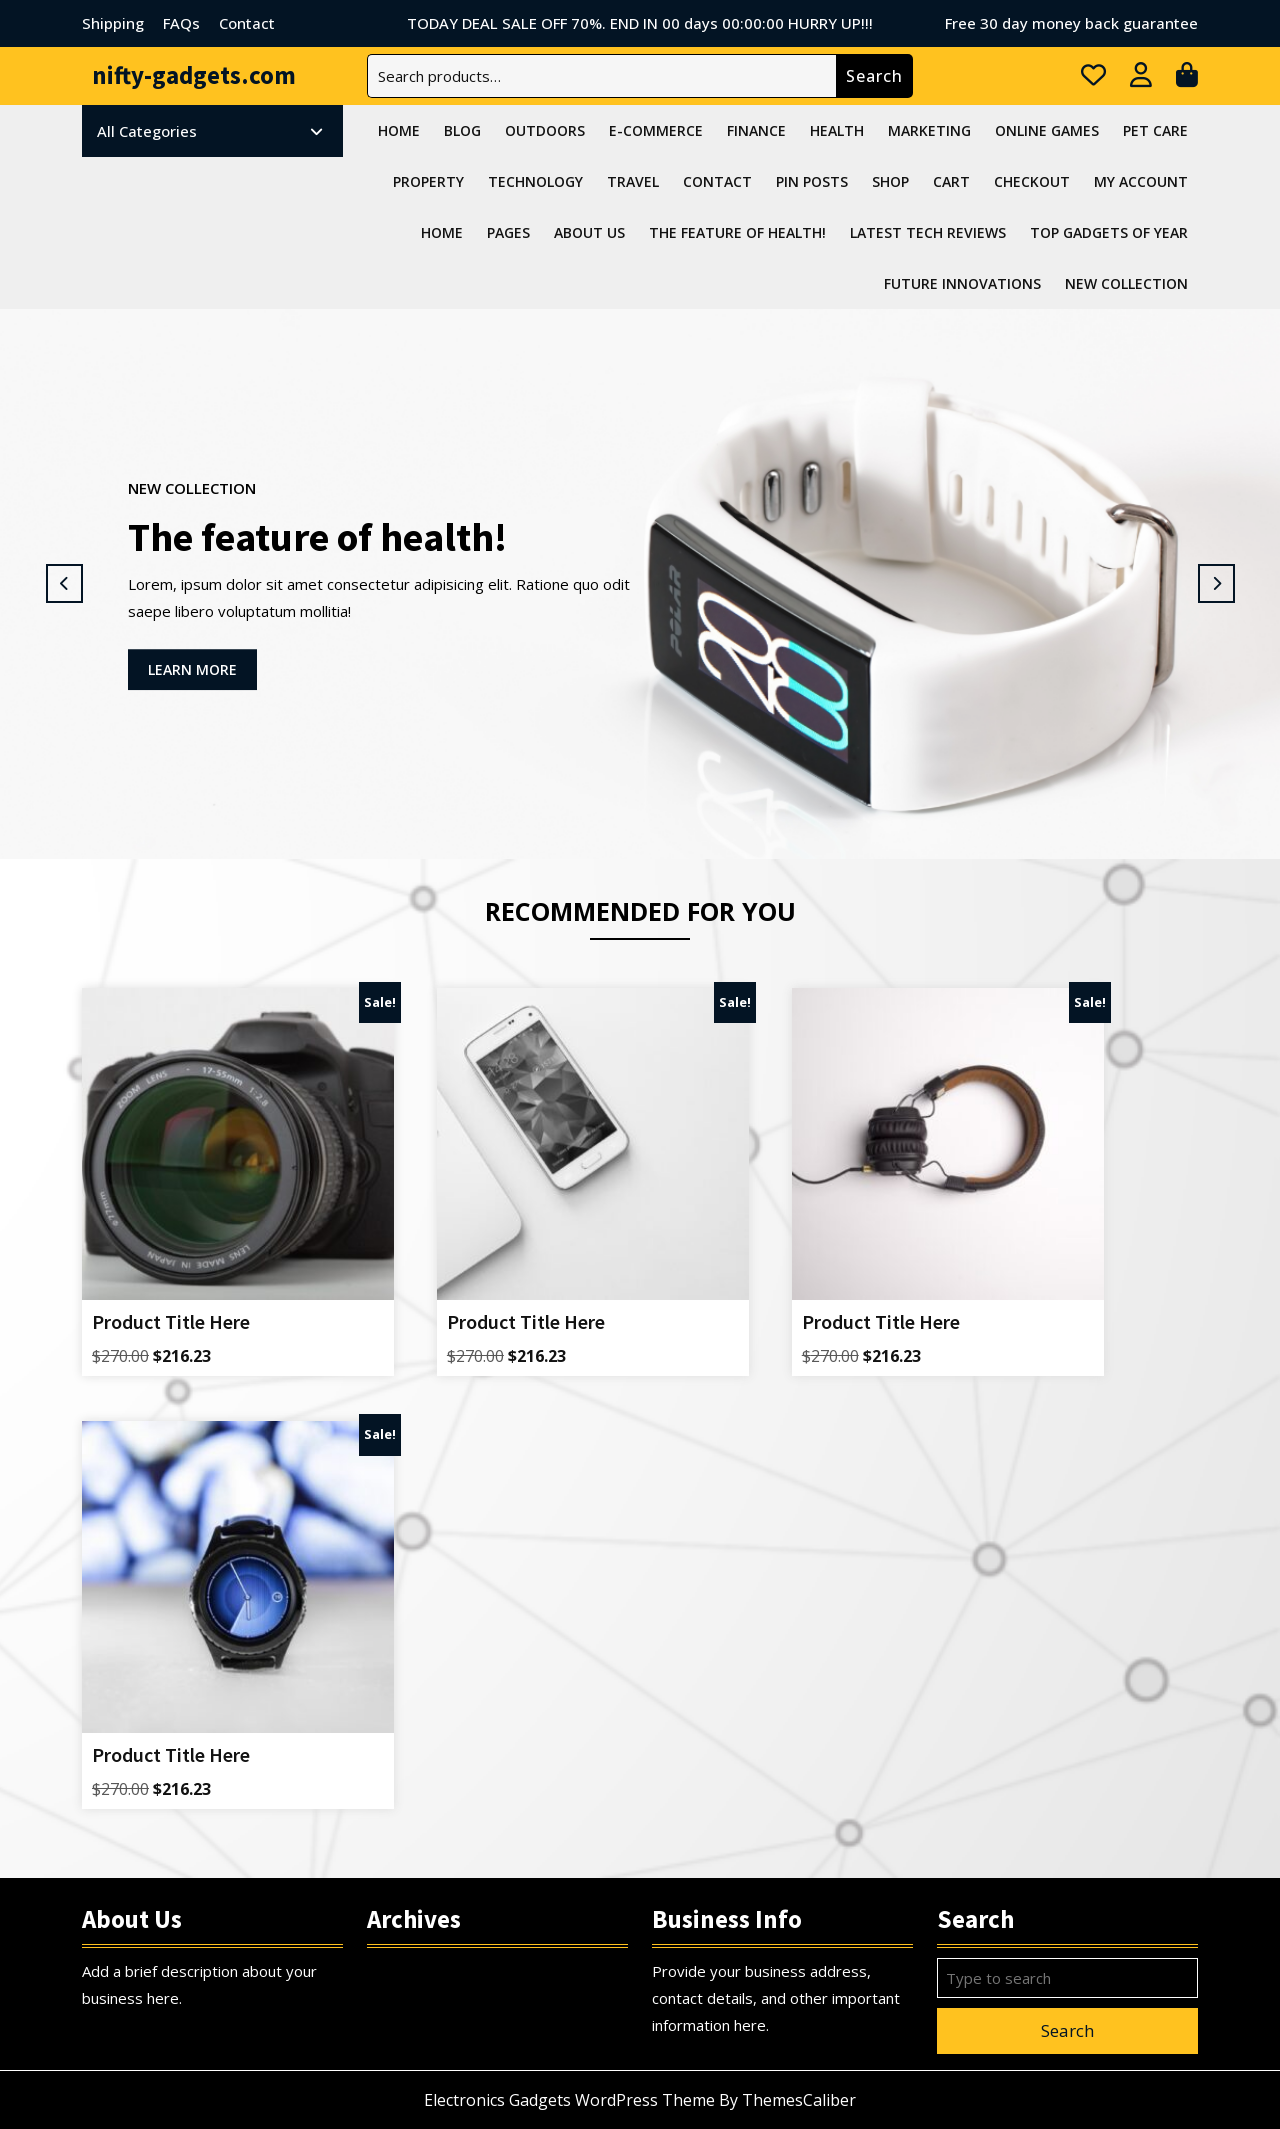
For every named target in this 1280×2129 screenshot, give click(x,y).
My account (1141, 181)
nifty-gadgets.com (194, 75)
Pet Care (1155, 130)
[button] (64, 584)
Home (399, 130)
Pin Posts (812, 181)
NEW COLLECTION (1126, 283)
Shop (890, 181)
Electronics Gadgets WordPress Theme (569, 2100)
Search (874, 76)
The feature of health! (737, 232)
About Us (589, 232)
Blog (462, 130)
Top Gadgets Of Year (1109, 232)
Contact (247, 23)
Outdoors (545, 130)
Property (428, 181)
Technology (535, 181)
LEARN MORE (202, 674)
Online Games (1047, 130)
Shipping (113, 23)
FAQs (181, 23)
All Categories (210, 131)
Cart (951, 181)
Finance (756, 130)
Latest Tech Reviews (928, 232)
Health (837, 130)
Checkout (1032, 181)
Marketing (929, 130)
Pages (508, 232)
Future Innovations (962, 283)
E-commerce (656, 130)
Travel (633, 181)
